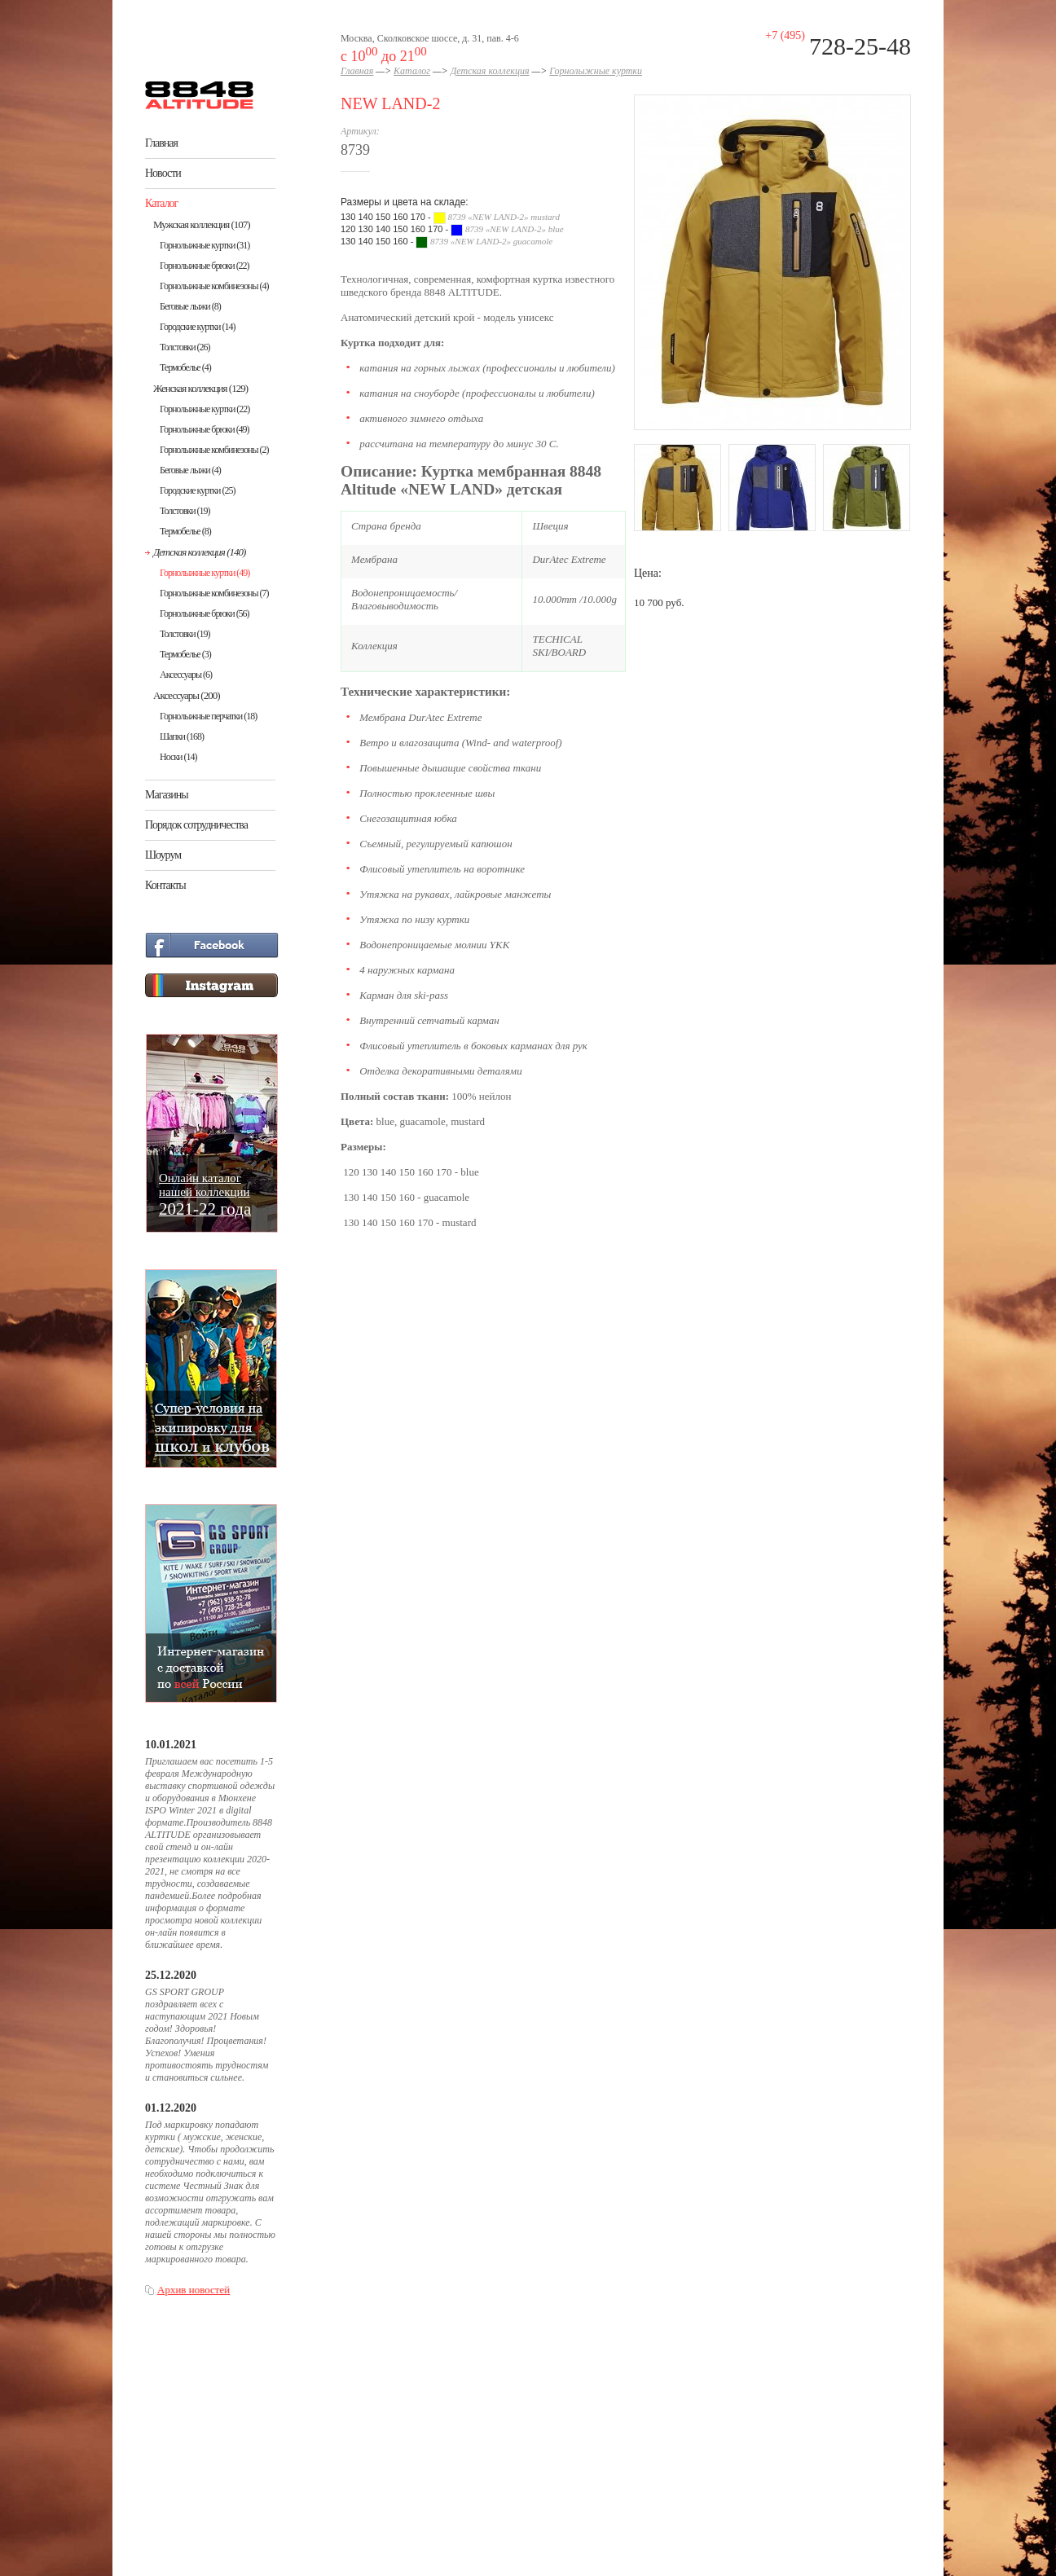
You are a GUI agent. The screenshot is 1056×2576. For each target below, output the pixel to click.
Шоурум (163, 855)
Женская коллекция (200, 388)
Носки (178, 757)
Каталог (161, 203)
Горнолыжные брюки (204, 265)
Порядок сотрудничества (196, 825)
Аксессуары (186, 674)
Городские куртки (197, 326)
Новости (163, 173)
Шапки (182, 736)
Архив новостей (193, 2290)
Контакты (165, 885)
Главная (161, 143)
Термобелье (185, 367)
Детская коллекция (199, 552)
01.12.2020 (170, 2108)
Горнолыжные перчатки (208, 716)
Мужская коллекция (201, 224)
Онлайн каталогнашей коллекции (205, 1194)
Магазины (166, 795)
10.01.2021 (170, 1745)
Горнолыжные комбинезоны (214, 286)
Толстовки (185, 347)
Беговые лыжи (190, 306)
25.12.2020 (170, 1975)
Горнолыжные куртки (204, 245)
